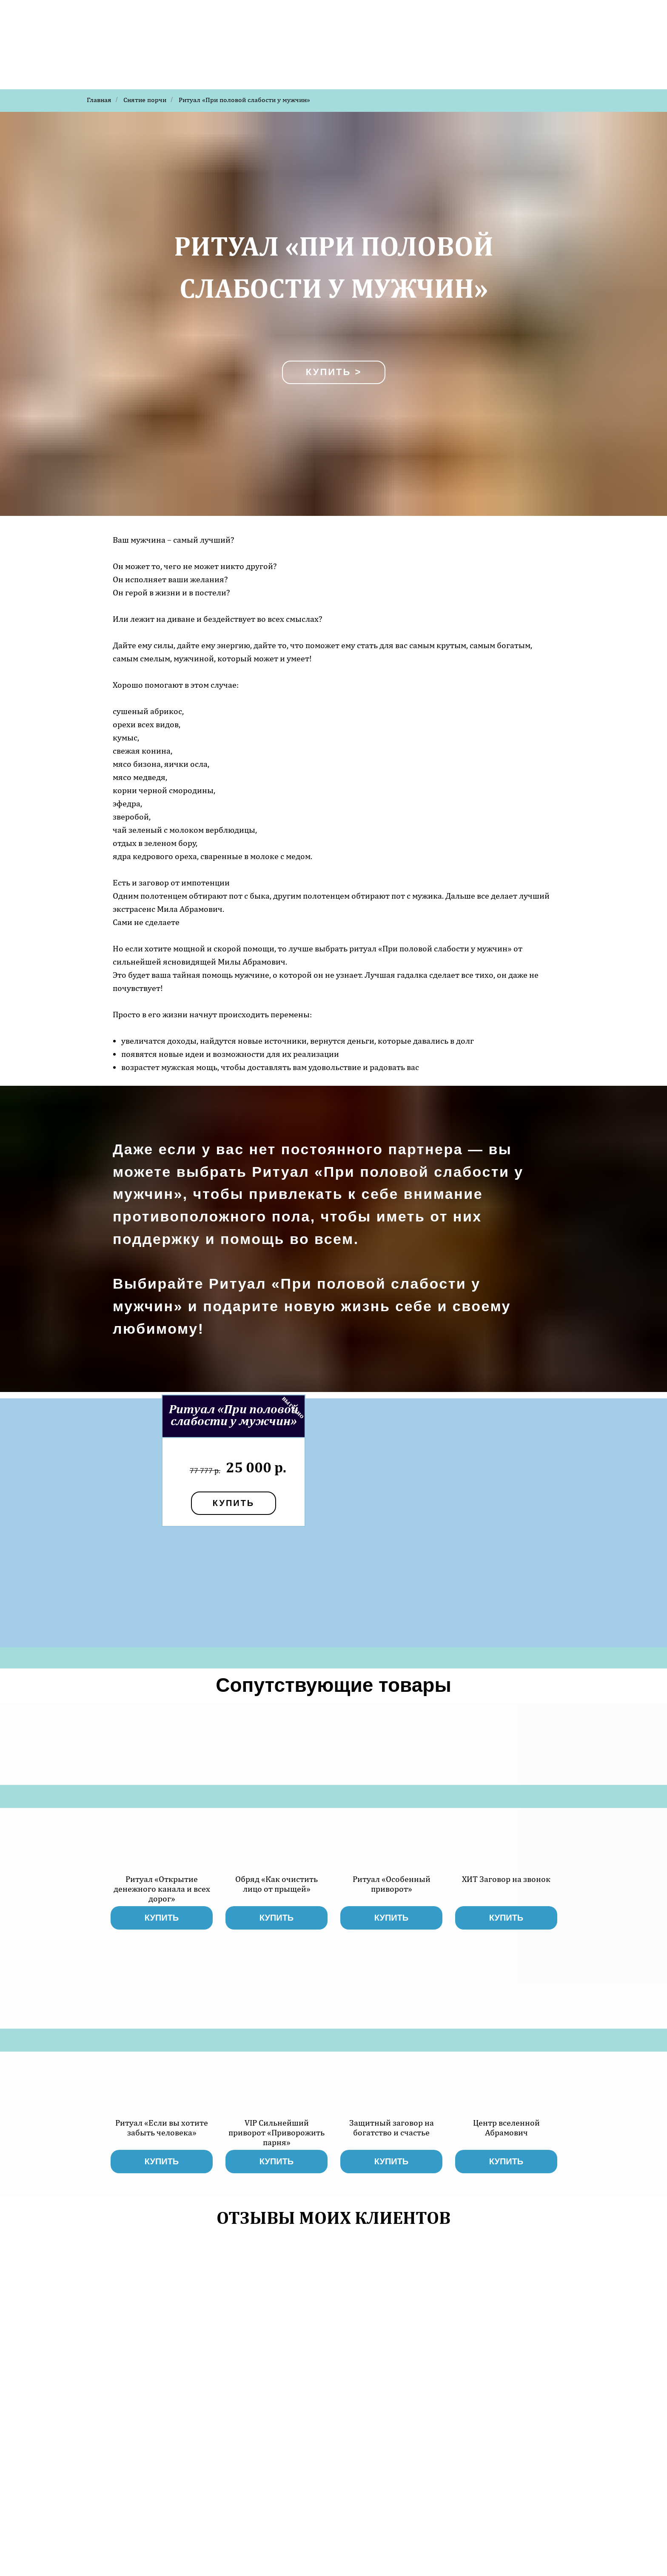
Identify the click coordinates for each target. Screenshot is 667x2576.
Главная (99, 100)
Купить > (334, 372)
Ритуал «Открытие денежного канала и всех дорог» (162, 1888)
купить (234, 1503)
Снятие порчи (144, 100)
